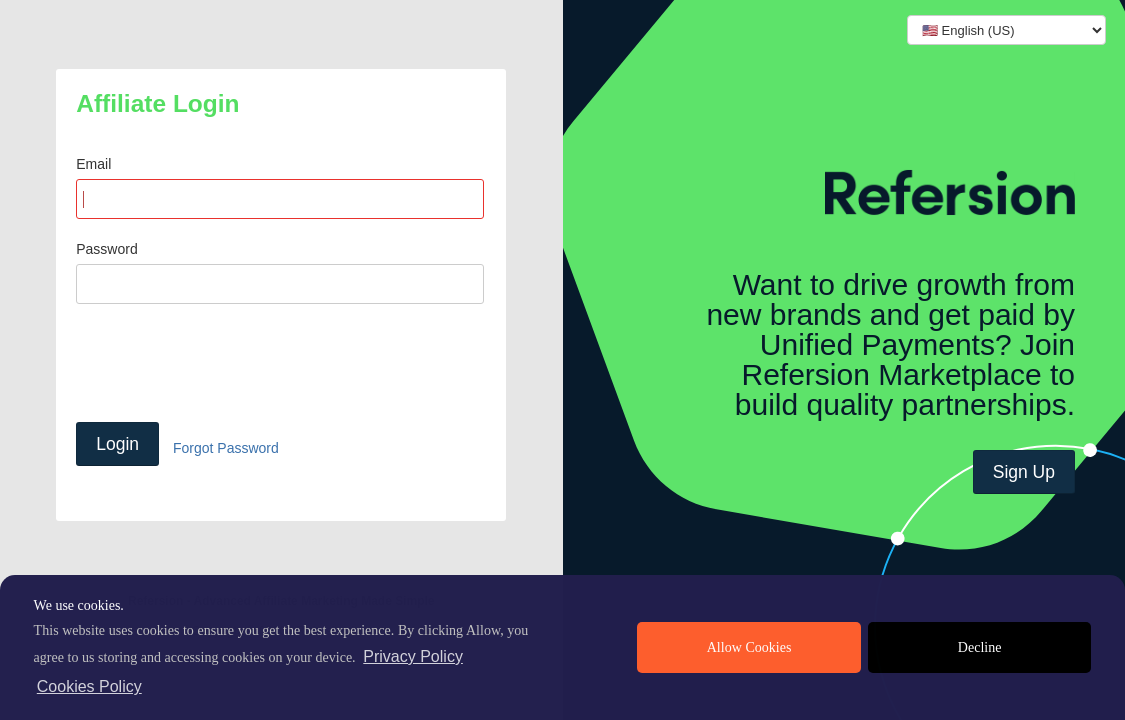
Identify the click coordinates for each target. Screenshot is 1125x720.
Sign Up (1024, 472)
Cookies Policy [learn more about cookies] (89, 686)
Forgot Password (226, 448)
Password (106, 249)
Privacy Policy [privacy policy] (413, 656)
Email (93, 164)
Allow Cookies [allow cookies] (749, 647)
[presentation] (228, 363)
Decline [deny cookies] (980, 647)
